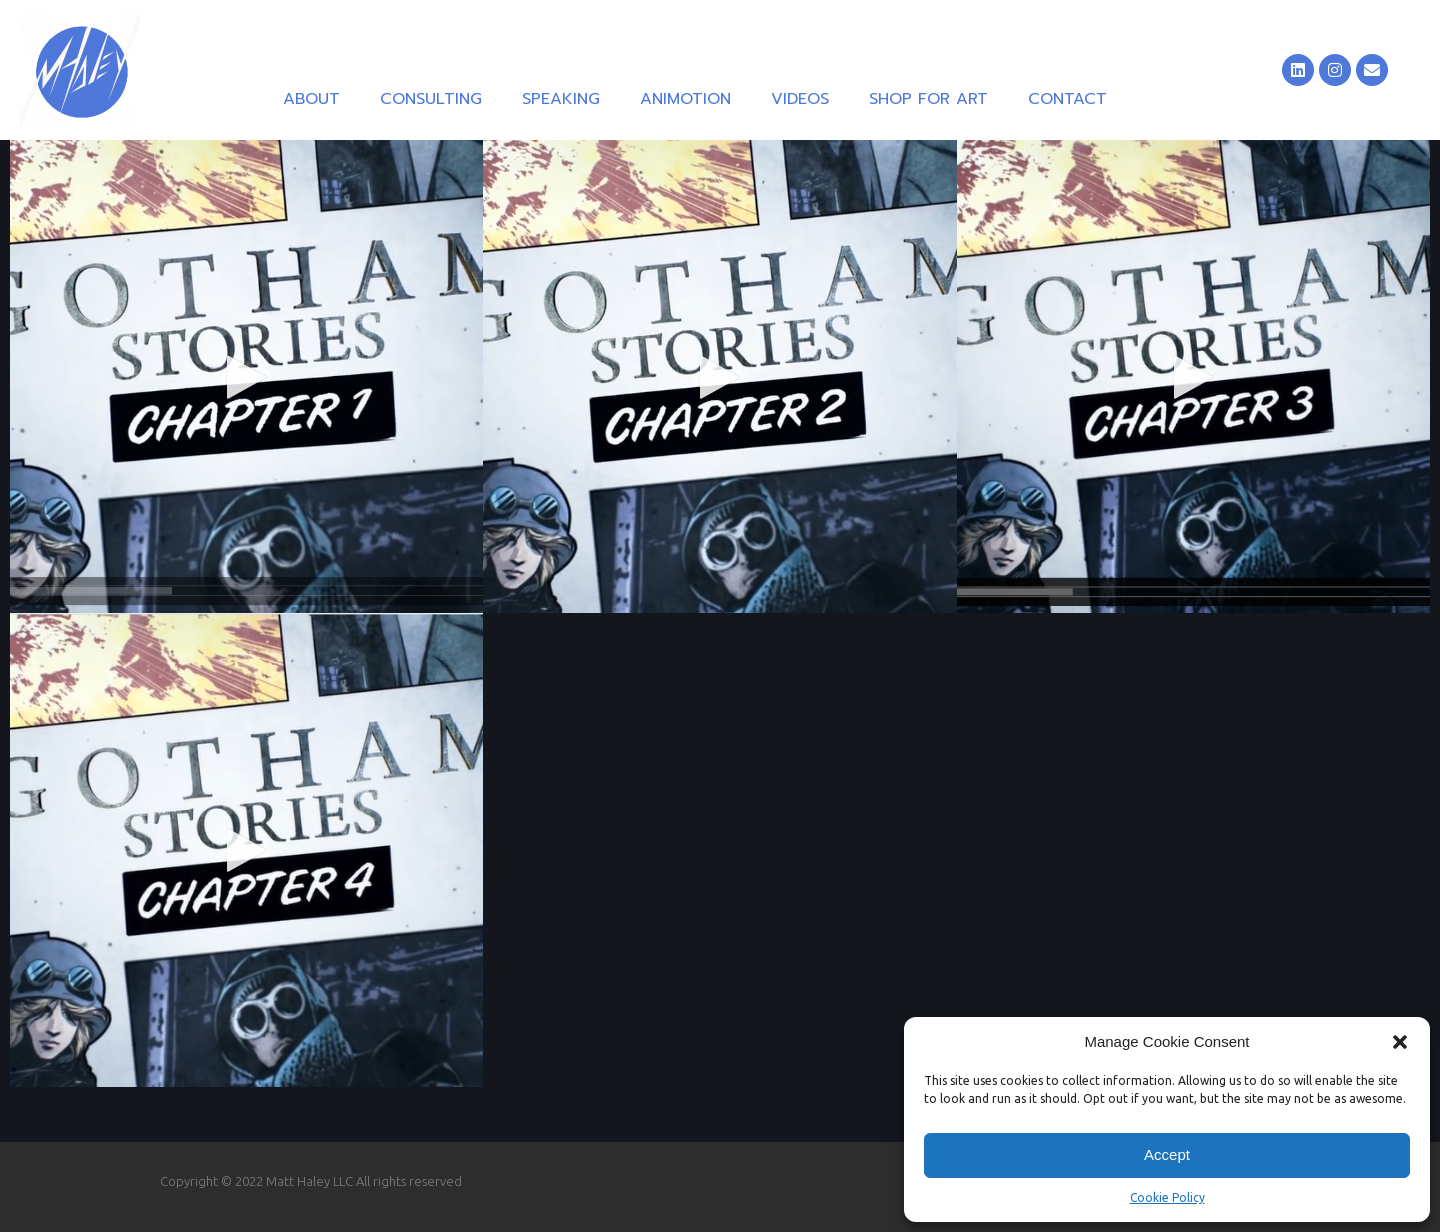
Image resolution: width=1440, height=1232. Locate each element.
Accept (1167, 1154)
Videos (800, 99)
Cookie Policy (1167, 1197)
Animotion (685, 99)
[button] (1400, 1042)
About (311, 99)
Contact (1067, 99)
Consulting (431, 99)
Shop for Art (928, 99)
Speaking (561, 99)
